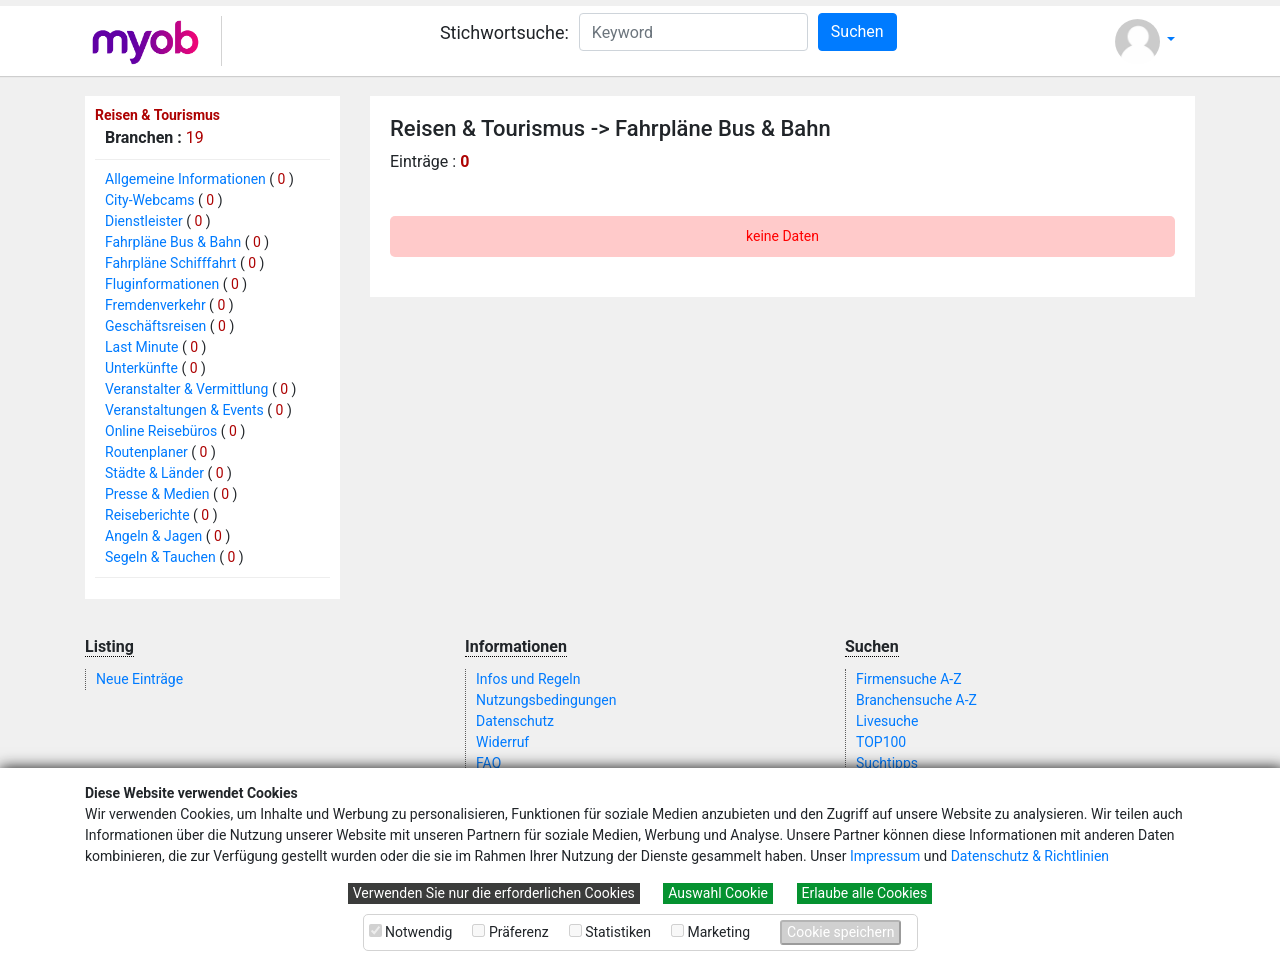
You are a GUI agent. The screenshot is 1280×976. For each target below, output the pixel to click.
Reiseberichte (147, 515)
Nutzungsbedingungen (546, 700)
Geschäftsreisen (155, 326)
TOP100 (881, 742)
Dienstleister (144, 221)
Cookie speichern (840, 932)
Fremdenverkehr (155, 305)
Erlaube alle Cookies (865, 893)
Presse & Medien (157, 494)
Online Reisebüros (161, 431)
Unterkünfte (141, 368)
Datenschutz (515, 721)
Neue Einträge (139, 679)
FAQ (488, 763)
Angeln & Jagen (153, 536)
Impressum (885, 856)
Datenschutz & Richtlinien (1030, 856)
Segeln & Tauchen (160, 557)
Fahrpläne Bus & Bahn (173, 242)
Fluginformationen (162, 284)
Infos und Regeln (528, 679)
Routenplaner (146, 452)
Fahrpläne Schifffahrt (170, 263)
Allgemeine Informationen (185, 179)
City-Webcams (150, 200)
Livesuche (887, 721)
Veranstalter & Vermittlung (186, 389)
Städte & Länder (154, 473)
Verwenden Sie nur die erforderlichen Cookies (494, 893)
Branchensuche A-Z (916, 700)
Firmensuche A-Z (909, 679)
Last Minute (142, 347)
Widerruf (502, 742)
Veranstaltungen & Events (184, 410)
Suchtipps (887, 763)
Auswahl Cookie (718, 893)
